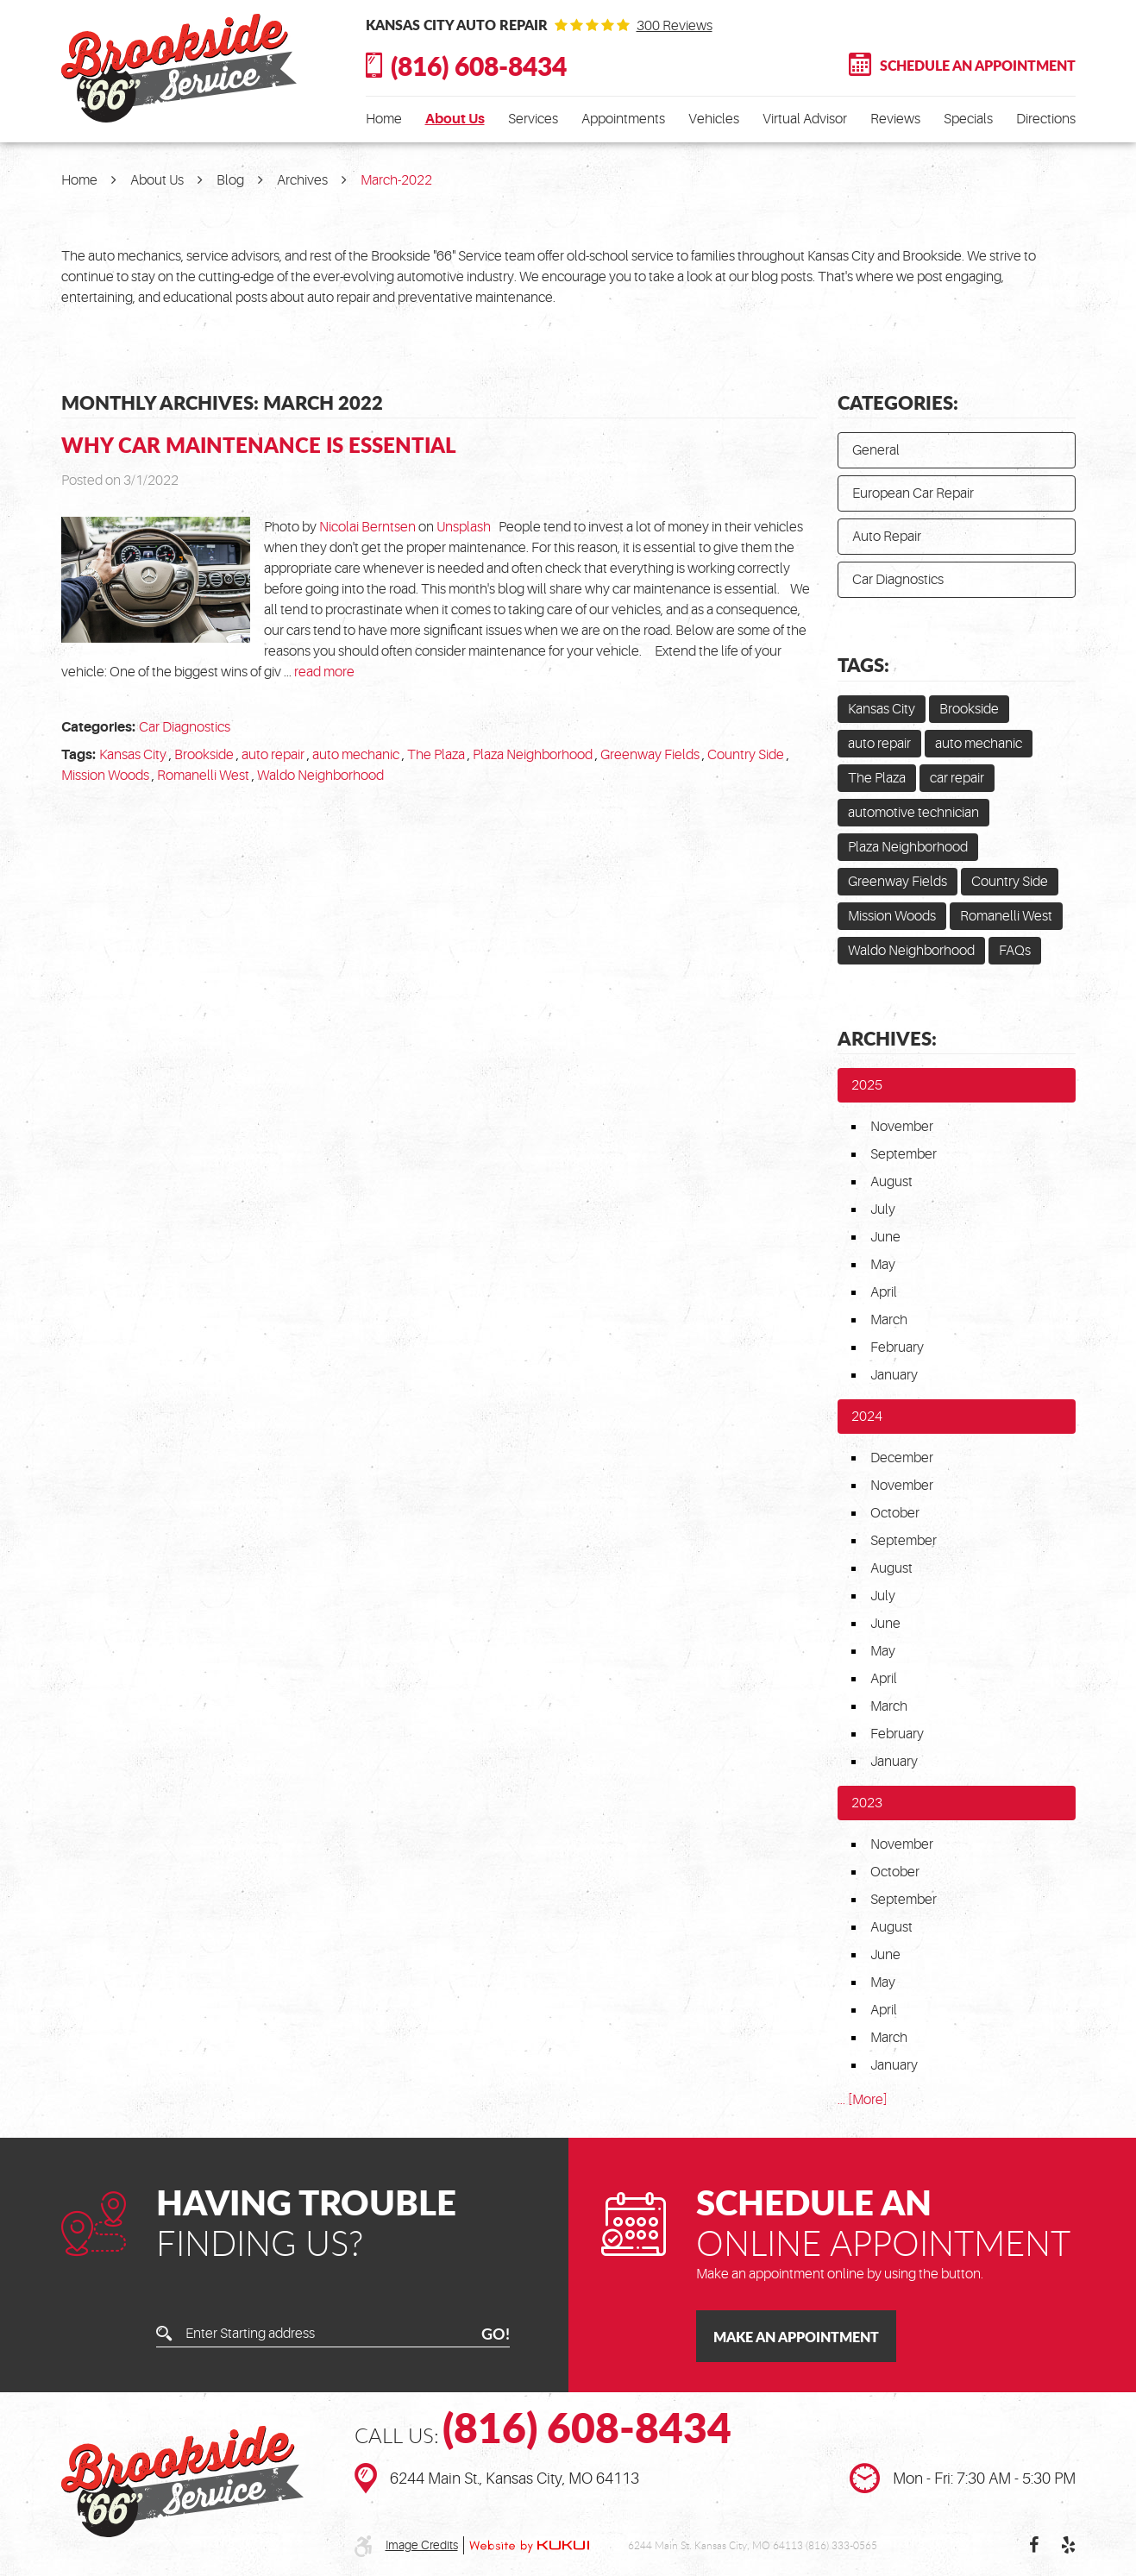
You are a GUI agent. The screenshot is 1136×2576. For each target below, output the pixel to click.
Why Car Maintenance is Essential (258, 445)
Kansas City (132, 755)
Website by (529, 2546)
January (894, 1375)
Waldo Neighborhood (320, 775)
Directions (1046, 119)
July (882, 1209)
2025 (866, 1085)
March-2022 (396, 180)
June (885, 1237)
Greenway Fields (650, 755)
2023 (866, 1803)
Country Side (745, 755)
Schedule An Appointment (978, 65)
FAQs (1015, 950)
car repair (957, 778)
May (882, 1264)
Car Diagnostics (184, 727)
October (894, 1513)
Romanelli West (203, 775)
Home (384, 119)
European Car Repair (913, 493)
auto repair (273, 755)
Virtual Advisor (805, 119)
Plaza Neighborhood (533, 755)
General (876, 450)
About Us (455, 119)
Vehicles (713, 119)
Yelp (1068, 2545)
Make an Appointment (796, 2337)
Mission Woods (105, 775)
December (901, 1458)
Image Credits (422, 2545)
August (891, 1182)
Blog (230, 180)
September (903, 1154)
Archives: (887, 1038)
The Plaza (436, 755)
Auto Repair (886, 536)
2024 (866, 1416)
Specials (968, 119)
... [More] (863, 2100)
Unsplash (463, 527)
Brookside (204, 755)
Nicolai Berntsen (367, 527)
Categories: (898, 402)
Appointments (623, 119)
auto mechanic (355, 755)
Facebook (1034, 2545)
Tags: (863, 664)
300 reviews (674, 26)
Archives (302, 180)
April (883, 1292)
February (897, 1347)
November (901, 1126)
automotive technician (913, 812)
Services (533, 119)
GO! (495, 2333)
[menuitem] (384, 119)
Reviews (895, 119)
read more (324, 672)
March (888, 1320)
